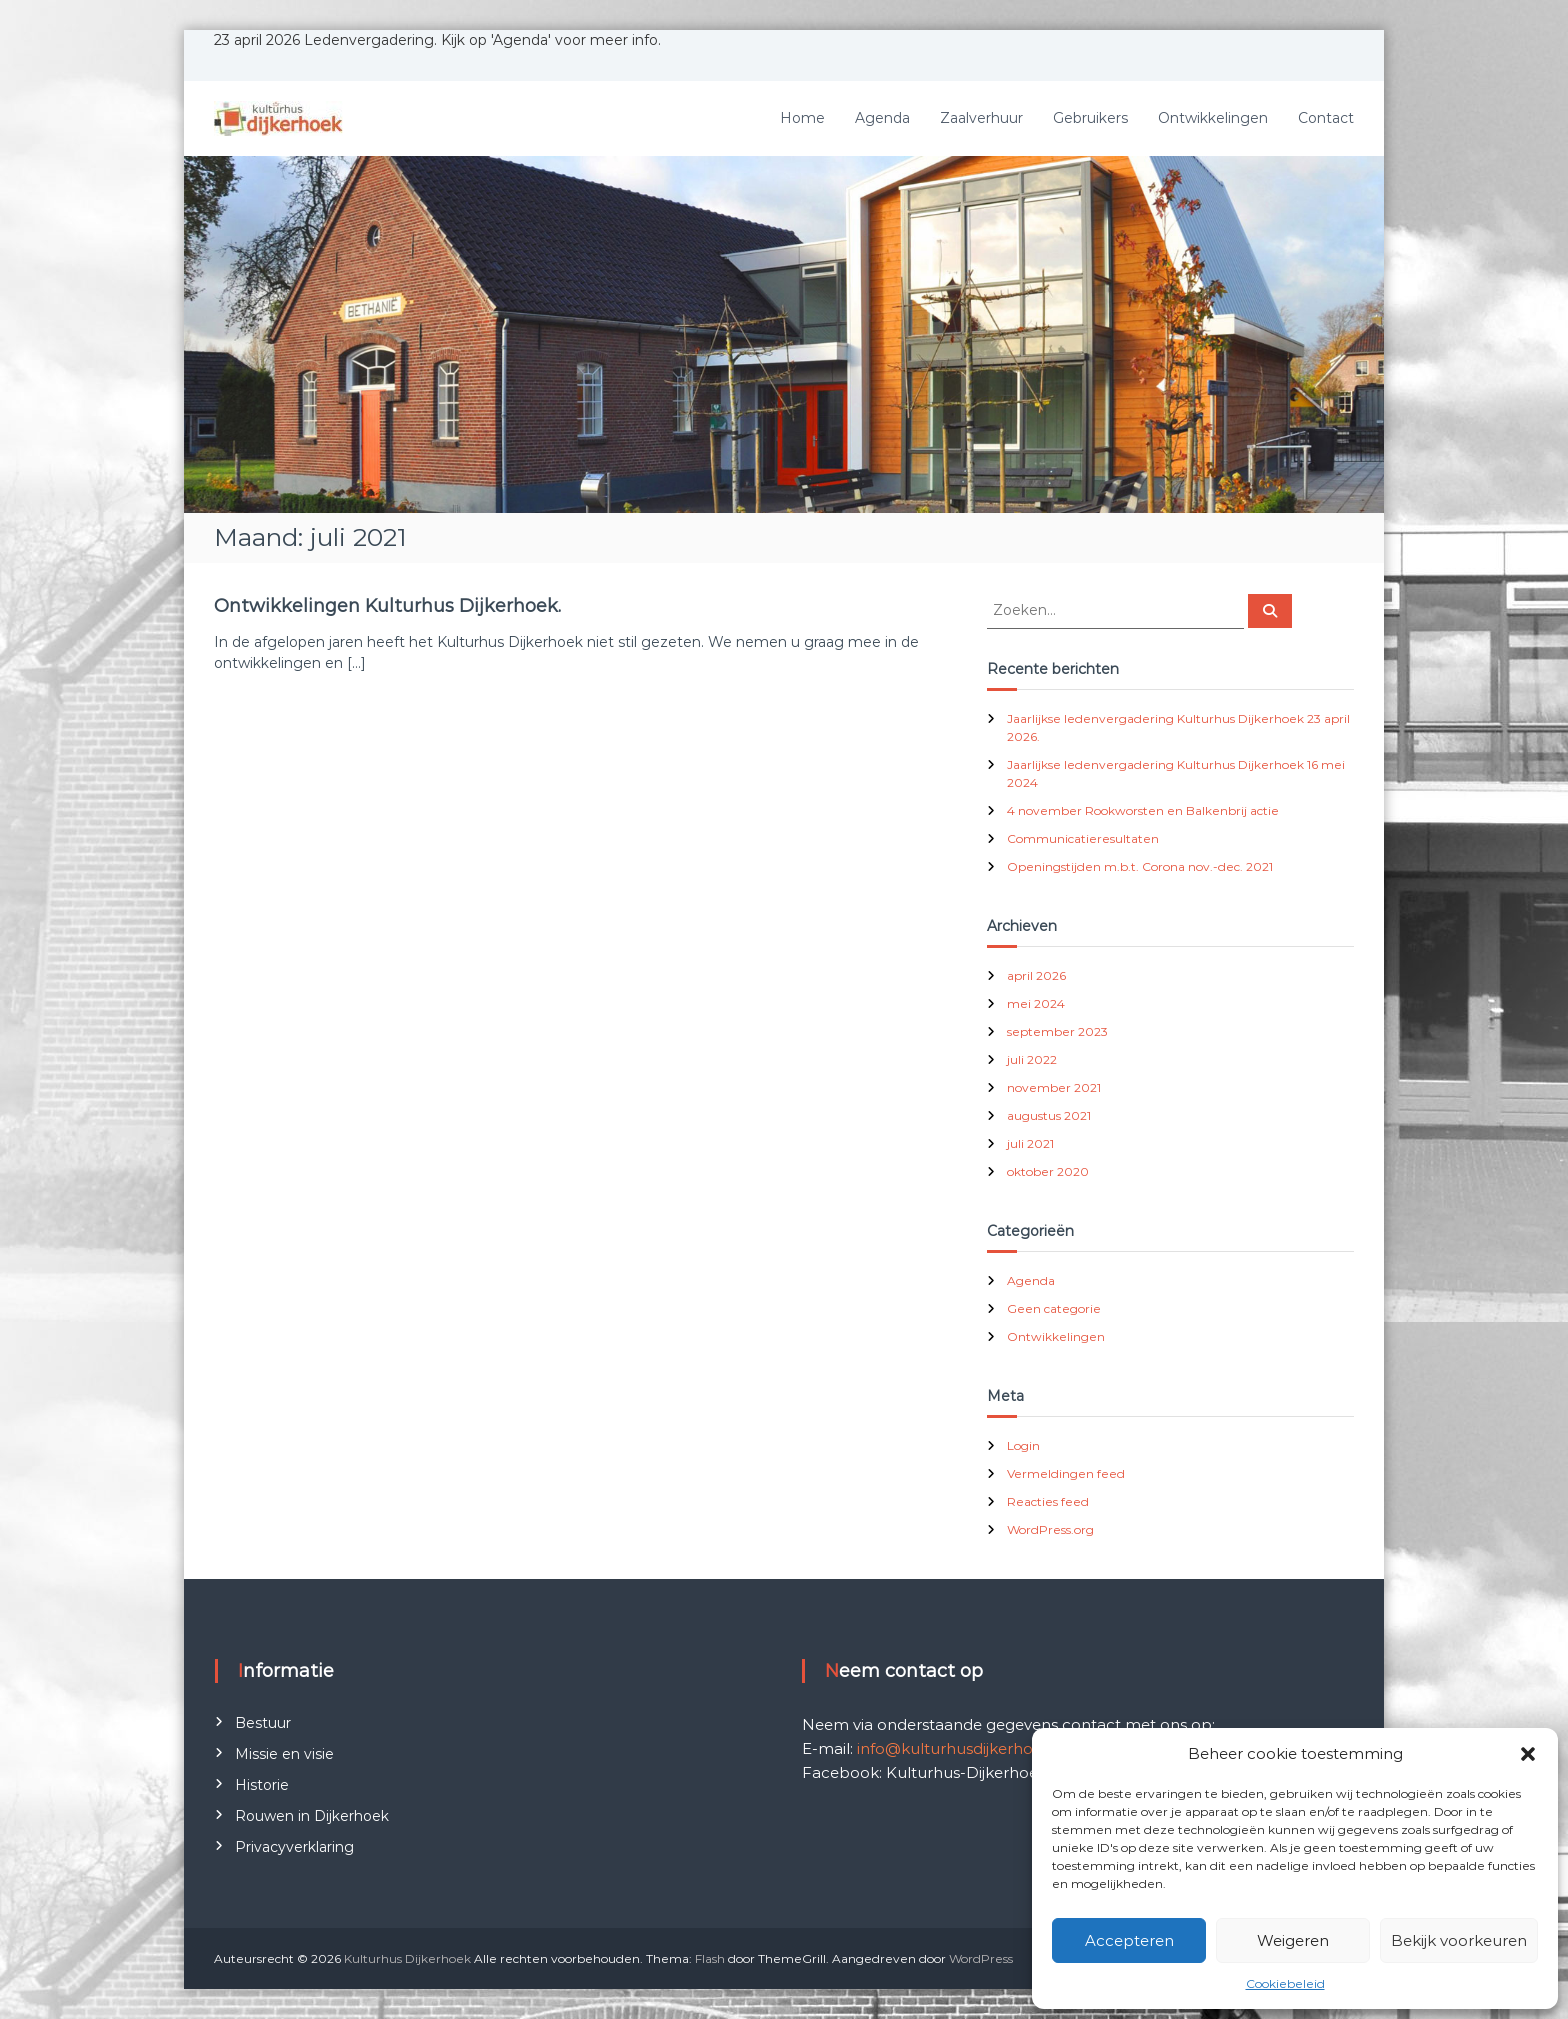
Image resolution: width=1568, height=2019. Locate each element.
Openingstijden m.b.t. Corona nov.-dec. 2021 (1140, 866)
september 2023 (1057, 1031)
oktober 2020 (1048, 1171)
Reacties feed (1048, 1501)
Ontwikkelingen (1213, 118)
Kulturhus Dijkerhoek (407, 1958)
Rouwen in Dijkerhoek (312, 1816)
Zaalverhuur (981, 118)
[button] (1528, 1754)
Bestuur (263, 1723)
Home (802, 118)
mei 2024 (1036, 1003)
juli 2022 (1032, 1059)
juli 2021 (1030, 1143)
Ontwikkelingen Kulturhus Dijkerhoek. (387, 606)
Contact (1326, 118)
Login (1023, 1445)
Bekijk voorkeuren (1459, 1940)
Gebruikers (1090, 118)
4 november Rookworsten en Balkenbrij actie (1143, 810)
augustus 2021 (1049, 1115)
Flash (710, 1958)
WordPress (981, 1958)
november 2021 (1054, 1087)
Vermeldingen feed (1066, 1473)
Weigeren (1293, 1940)
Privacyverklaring (294, 1847)
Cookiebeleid (1285, 1983)
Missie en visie (284, 1754)
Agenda (882, 118)
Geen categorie (1054, 1308)
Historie (262, 1785)
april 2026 (1036, 975)
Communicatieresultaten (1083, 838)
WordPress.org (1050, 1529)
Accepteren (1129, 1940)
